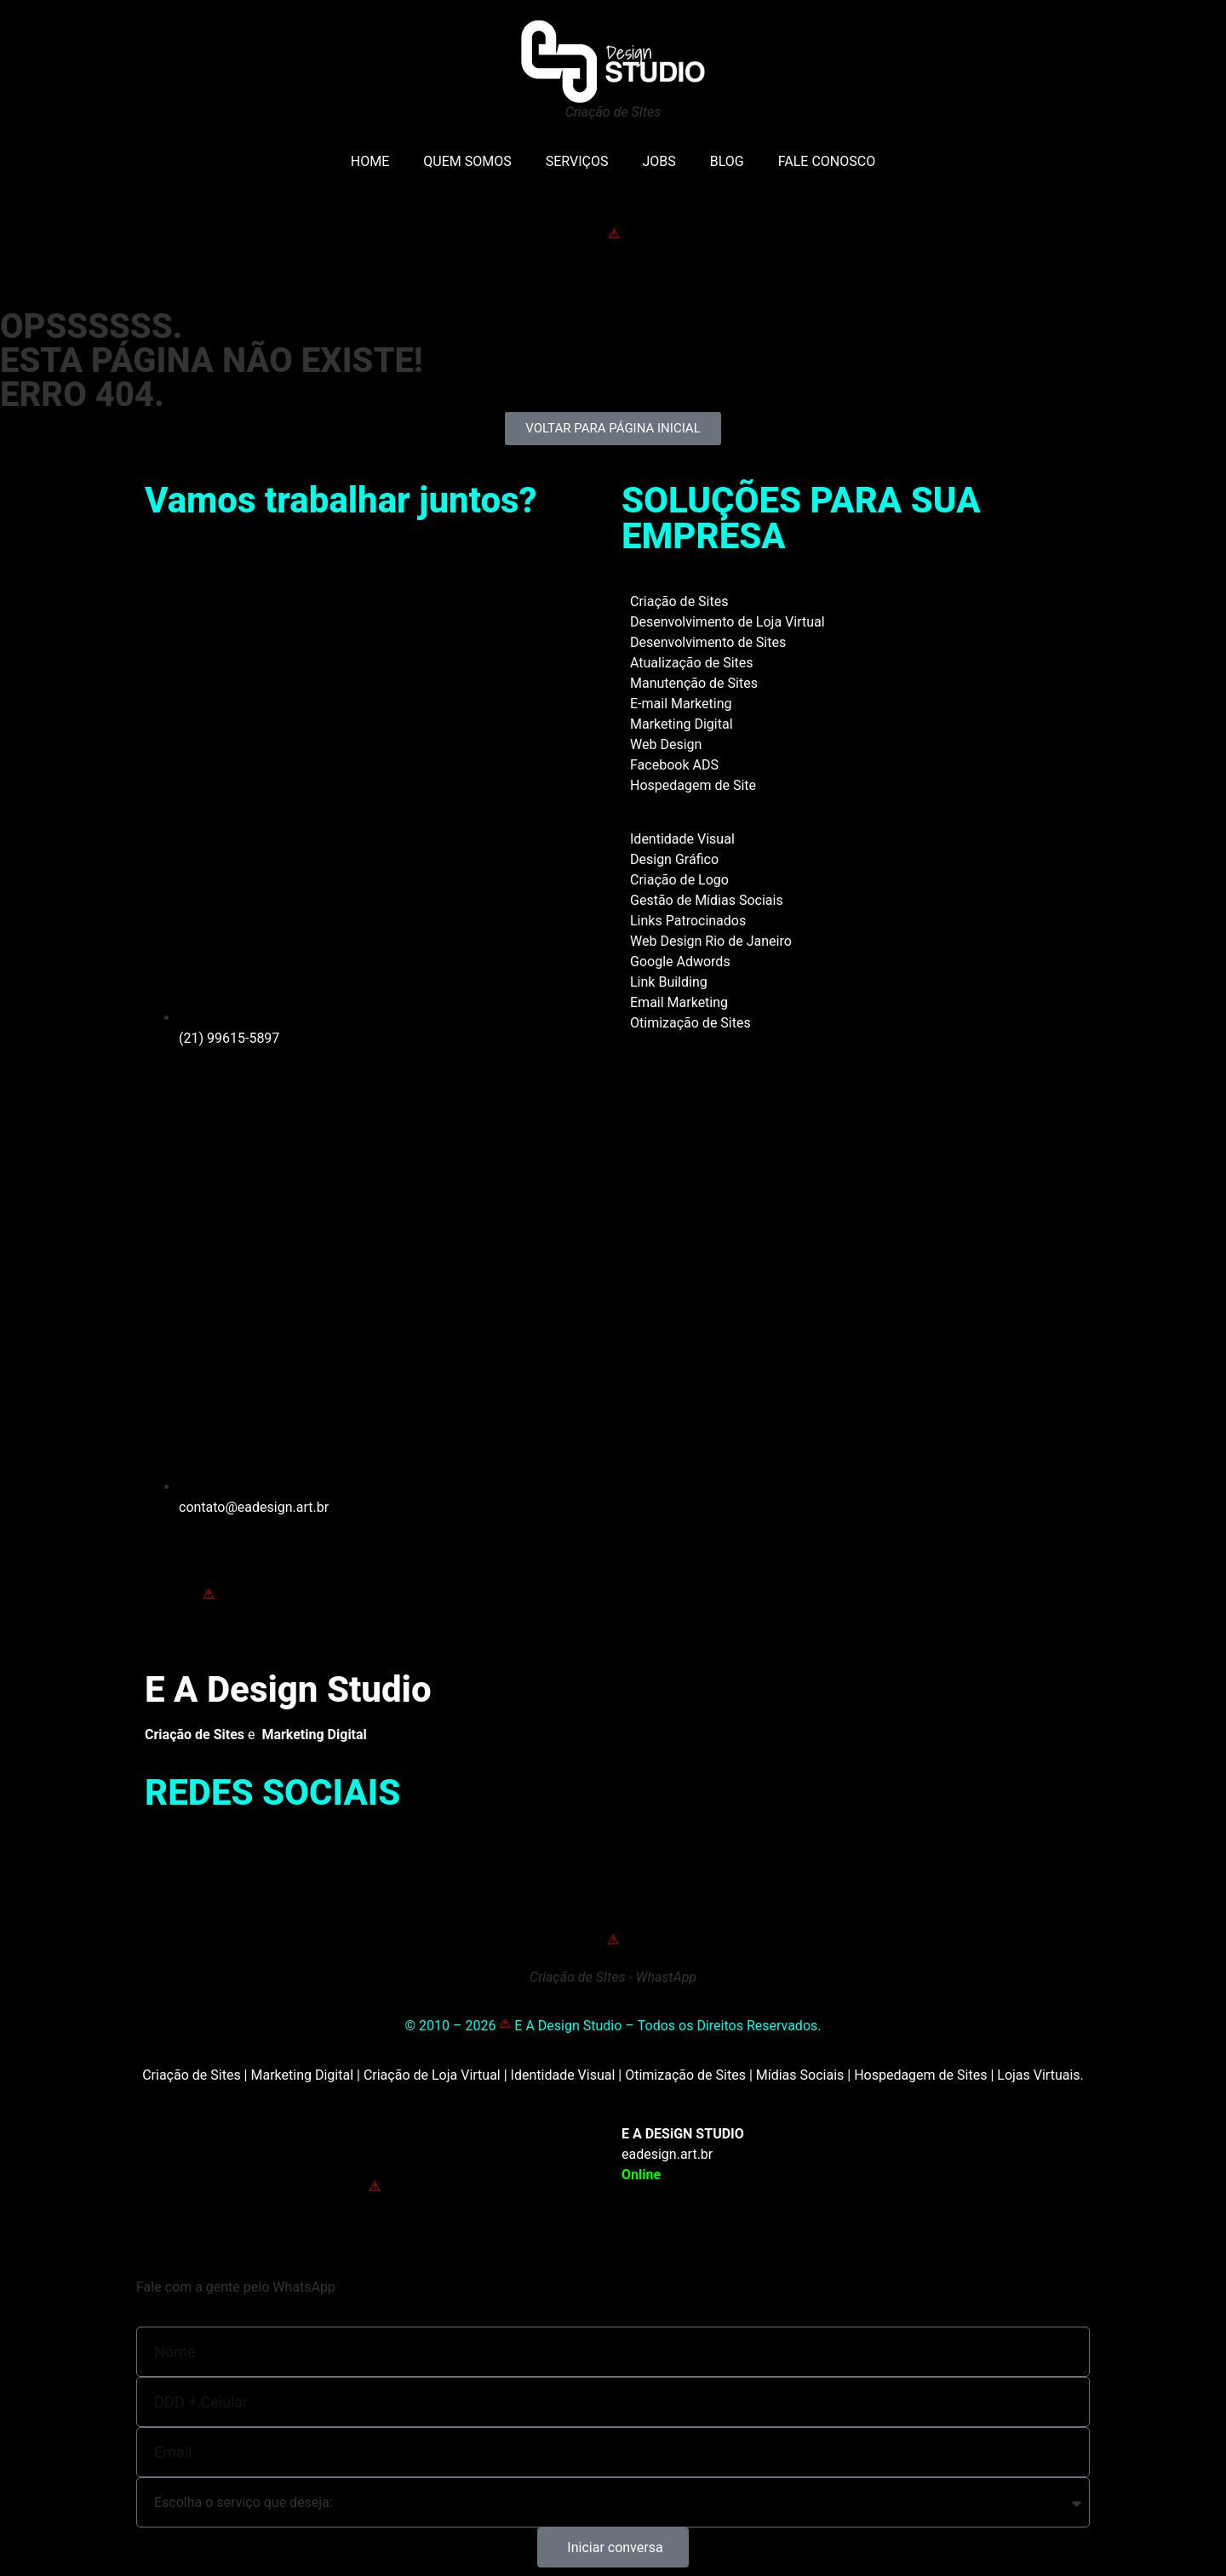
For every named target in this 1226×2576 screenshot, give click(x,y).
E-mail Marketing (680, 704)
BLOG (727, 161)
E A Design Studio (288, 1689)
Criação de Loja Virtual (432, 2075)
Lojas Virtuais (1038, 2075)
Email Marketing (679, 1002)
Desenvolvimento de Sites (708, 642)
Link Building (669, 982)
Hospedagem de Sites (920, 2075)
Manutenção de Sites (694, 683)
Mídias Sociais (800, 2075)
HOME (370, 161)
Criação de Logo (679, 880)
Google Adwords (680, 961)
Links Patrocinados (688, 921)
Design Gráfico (674, 859)
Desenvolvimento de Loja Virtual (727, 622)
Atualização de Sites (691, 663)
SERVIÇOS (577, 161)
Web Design (666, 744)
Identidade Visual (682, 839)
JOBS (658, 161)
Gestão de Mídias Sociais (706, 900)
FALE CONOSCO (826, 161)
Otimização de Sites (690, 1023)
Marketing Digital (681, 724)
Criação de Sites (679, 601)
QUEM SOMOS (467, 161)
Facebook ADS (674, 765)
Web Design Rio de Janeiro (711, 941)
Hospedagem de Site (693, 785)
